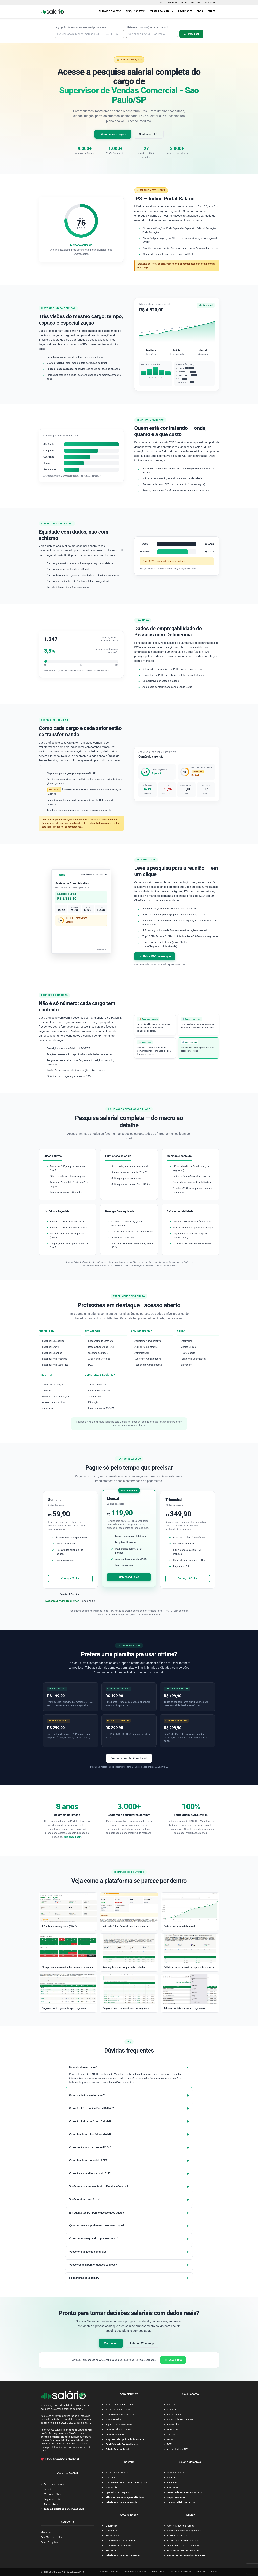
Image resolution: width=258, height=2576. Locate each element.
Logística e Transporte (99, 1390)
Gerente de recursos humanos (183, 2545)
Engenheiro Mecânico (53, 1341)
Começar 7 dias (70, 1578)
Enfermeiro (186, 1341)
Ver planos (110, 2343)
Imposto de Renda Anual (180, 2419)
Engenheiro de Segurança (55, 1364)
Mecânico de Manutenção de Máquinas (127, 2482)
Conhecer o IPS (148, 134)
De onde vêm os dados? (83, 2067)
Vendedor (172, 2482)
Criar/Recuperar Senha (190, 2)
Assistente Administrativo (147, 1341)
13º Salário (172, 2434)
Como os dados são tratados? (87, 2095)
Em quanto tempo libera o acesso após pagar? (96, 2212)
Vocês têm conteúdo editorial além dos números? (98, 2186)
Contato (213, 2571)
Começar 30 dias (129, 1577)
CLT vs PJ (171, 2409)
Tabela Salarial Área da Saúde (123, 2555)
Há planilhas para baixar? (84, 2277)
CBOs (200, 11)
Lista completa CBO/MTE (101, 1408)
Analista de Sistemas (99, 1358)
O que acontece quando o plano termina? (93, 2238)
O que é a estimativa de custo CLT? (90, 2173)
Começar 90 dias (188, 1578)
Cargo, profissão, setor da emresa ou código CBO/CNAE (80, 27)
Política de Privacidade (181, 2571)
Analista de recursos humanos (183, 2540)
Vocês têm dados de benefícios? (88, 2251)
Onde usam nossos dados (135, 2571)
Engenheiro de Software (100, 1341)
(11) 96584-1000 (173, 2359)
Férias (170, 2439)
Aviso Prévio (173, 2424)
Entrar (159, 2)
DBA (90, 1364)
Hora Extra (172, 2429)
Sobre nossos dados (109, 2571)
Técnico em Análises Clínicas (121, 2540)
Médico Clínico (188, 1347)
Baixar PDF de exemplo (155, 956)
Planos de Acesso (110, 11)
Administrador (141, 1353)
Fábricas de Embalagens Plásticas (125, 2497)
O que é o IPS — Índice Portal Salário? (91, 2108)
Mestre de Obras (53, 2494)
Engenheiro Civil (50, 1347)
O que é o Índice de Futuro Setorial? (90, 2121)
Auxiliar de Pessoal (177, 2535)
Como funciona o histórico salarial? (90, 2134)
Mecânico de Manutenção (55, 1396)
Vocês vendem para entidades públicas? (93, 2264)
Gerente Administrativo (118, 2429)
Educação (93, 1402)
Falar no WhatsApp (142, 2343)
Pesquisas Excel (136, 11)
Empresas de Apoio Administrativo (125, 2439)
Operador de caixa (177, 2472)
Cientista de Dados (98, 1353)
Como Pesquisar (210, 2)
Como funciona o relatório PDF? (88, 2160)
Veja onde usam (72, 1836)
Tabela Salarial (161, 11)
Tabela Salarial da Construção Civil (64, 2508)
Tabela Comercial (97, 1384)
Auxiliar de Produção (53, 1384)
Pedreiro (48, 2489)
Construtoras (51, 2504)
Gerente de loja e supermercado (184, 2492)
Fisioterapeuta (188, 1353)
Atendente (172, 2487)
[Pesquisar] (191, 34)
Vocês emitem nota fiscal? (85, 2199)
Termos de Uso (159, 2571)
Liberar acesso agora (113, 134)
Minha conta (173, 2)
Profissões (185, 11)
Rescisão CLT (174, 2404)
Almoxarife (47, 1408)
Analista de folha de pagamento (184, 2530)
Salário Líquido (175, 2414)
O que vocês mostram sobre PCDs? (90, 2147)
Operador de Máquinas (53, 1402)
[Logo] (52, 11)
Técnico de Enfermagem (193, 1358)
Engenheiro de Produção (54, 1358)
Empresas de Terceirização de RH (186, 2555)
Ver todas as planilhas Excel (129, 1758)
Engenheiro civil (52, 2499)
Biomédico (186, 1364)
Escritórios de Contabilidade (183, 2550)
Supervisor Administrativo (147, 1358)
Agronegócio (94, 1396)
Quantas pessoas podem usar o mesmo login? (96, 2225)
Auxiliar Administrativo (146, 1347)
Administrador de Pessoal (181, 2525)
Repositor (172, 2477)
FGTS (169, 2444)
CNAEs (211, 11)
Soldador (46, 1390)
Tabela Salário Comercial (181, 2502)
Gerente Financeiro (116, 2434)
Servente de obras (54, 2484)
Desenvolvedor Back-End (101, 1347)
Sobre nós (200, 2571)
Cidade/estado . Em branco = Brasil (147, 27)
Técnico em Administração (148, 1364)
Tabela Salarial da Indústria (121, 2502)
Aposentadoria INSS (177, 2449)
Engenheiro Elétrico (52, 1353)
